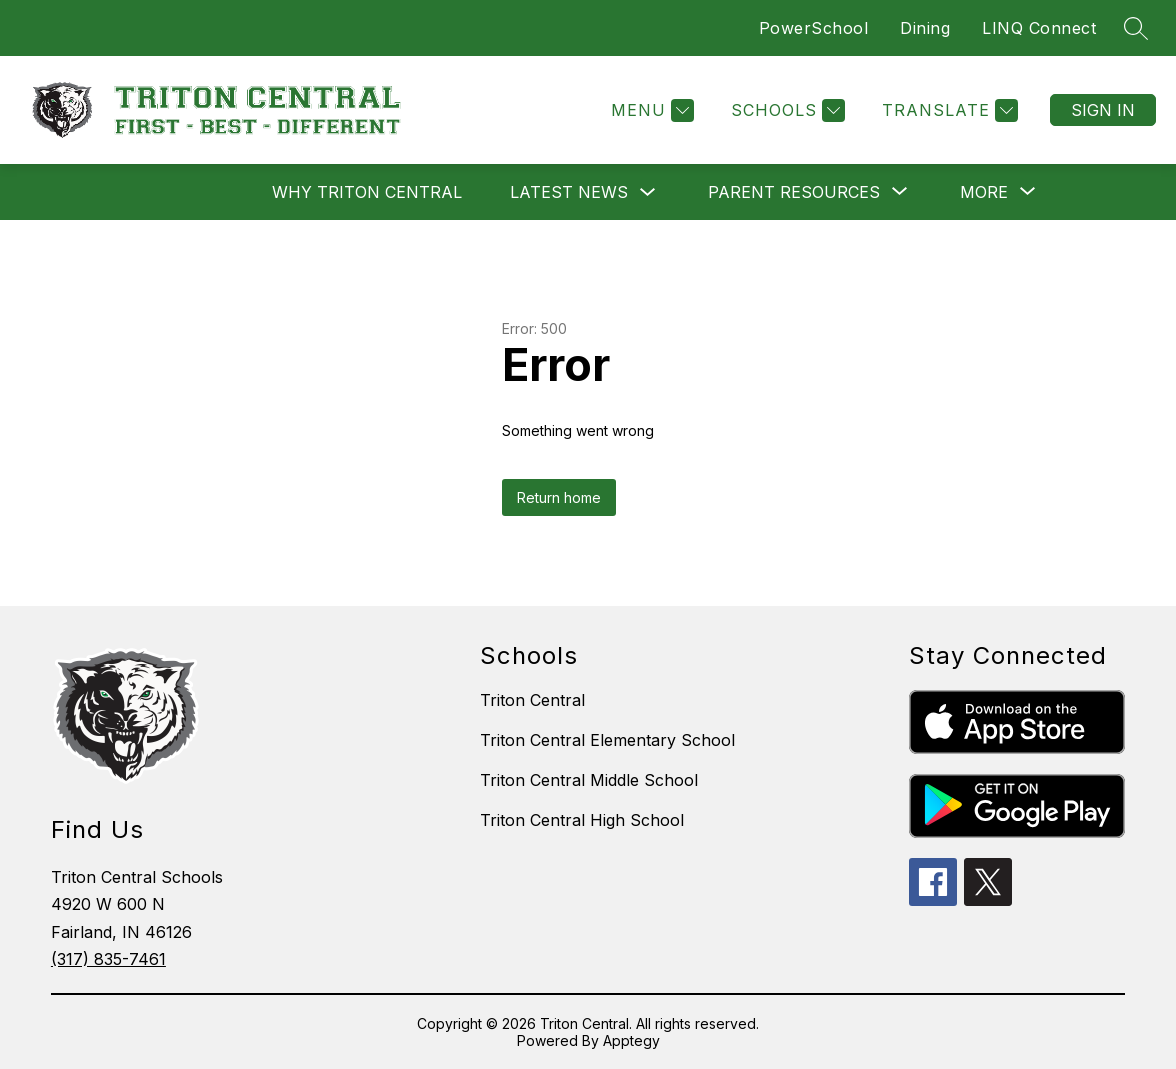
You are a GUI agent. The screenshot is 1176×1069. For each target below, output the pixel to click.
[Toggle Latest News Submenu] (648, 192)
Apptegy (631, 1040)
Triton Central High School (582, 820)
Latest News (569, 192)
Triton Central (532, 700)
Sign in (1103, 110)
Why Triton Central (367, 192)
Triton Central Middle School (589, 780)
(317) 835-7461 (108, 959)
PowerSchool (814, 28)
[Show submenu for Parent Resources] (794, 192)
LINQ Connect (1039, 28)
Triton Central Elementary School (607, 740)
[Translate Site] (947, 110)
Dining (925, 28)
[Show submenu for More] (984, 192)
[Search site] (1136, 28)
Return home (559, 497)
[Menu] (650, 110)
